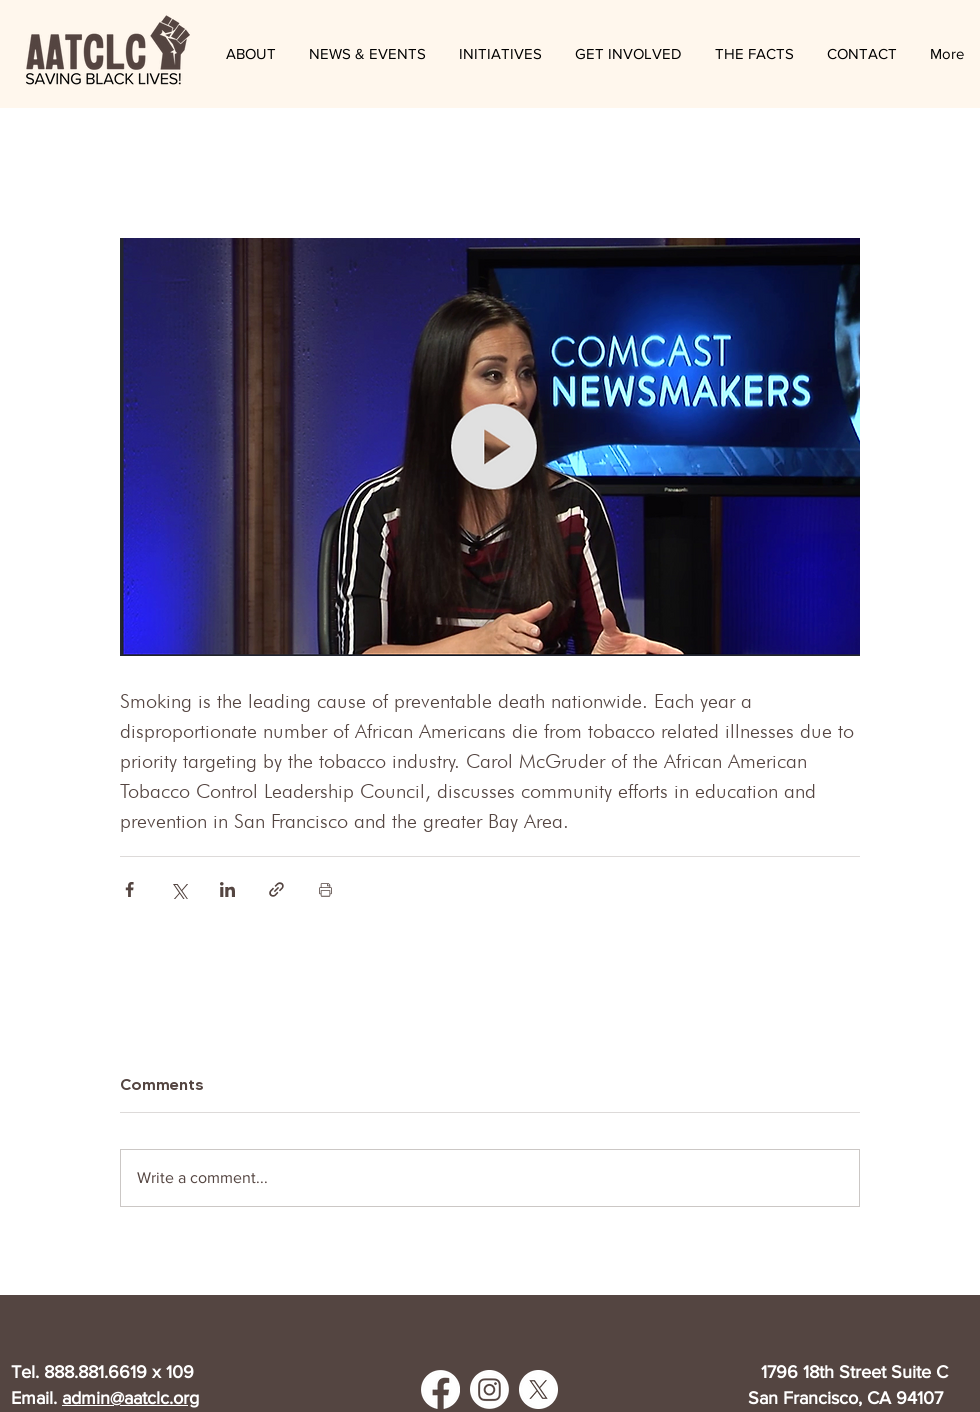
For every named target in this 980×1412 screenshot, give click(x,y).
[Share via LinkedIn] (227, 889)
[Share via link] (276, 889)
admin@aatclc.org (130, 1398)
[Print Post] (325, 889)
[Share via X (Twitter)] (178, 889)
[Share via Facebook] (129, 889)
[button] (367, 54)
